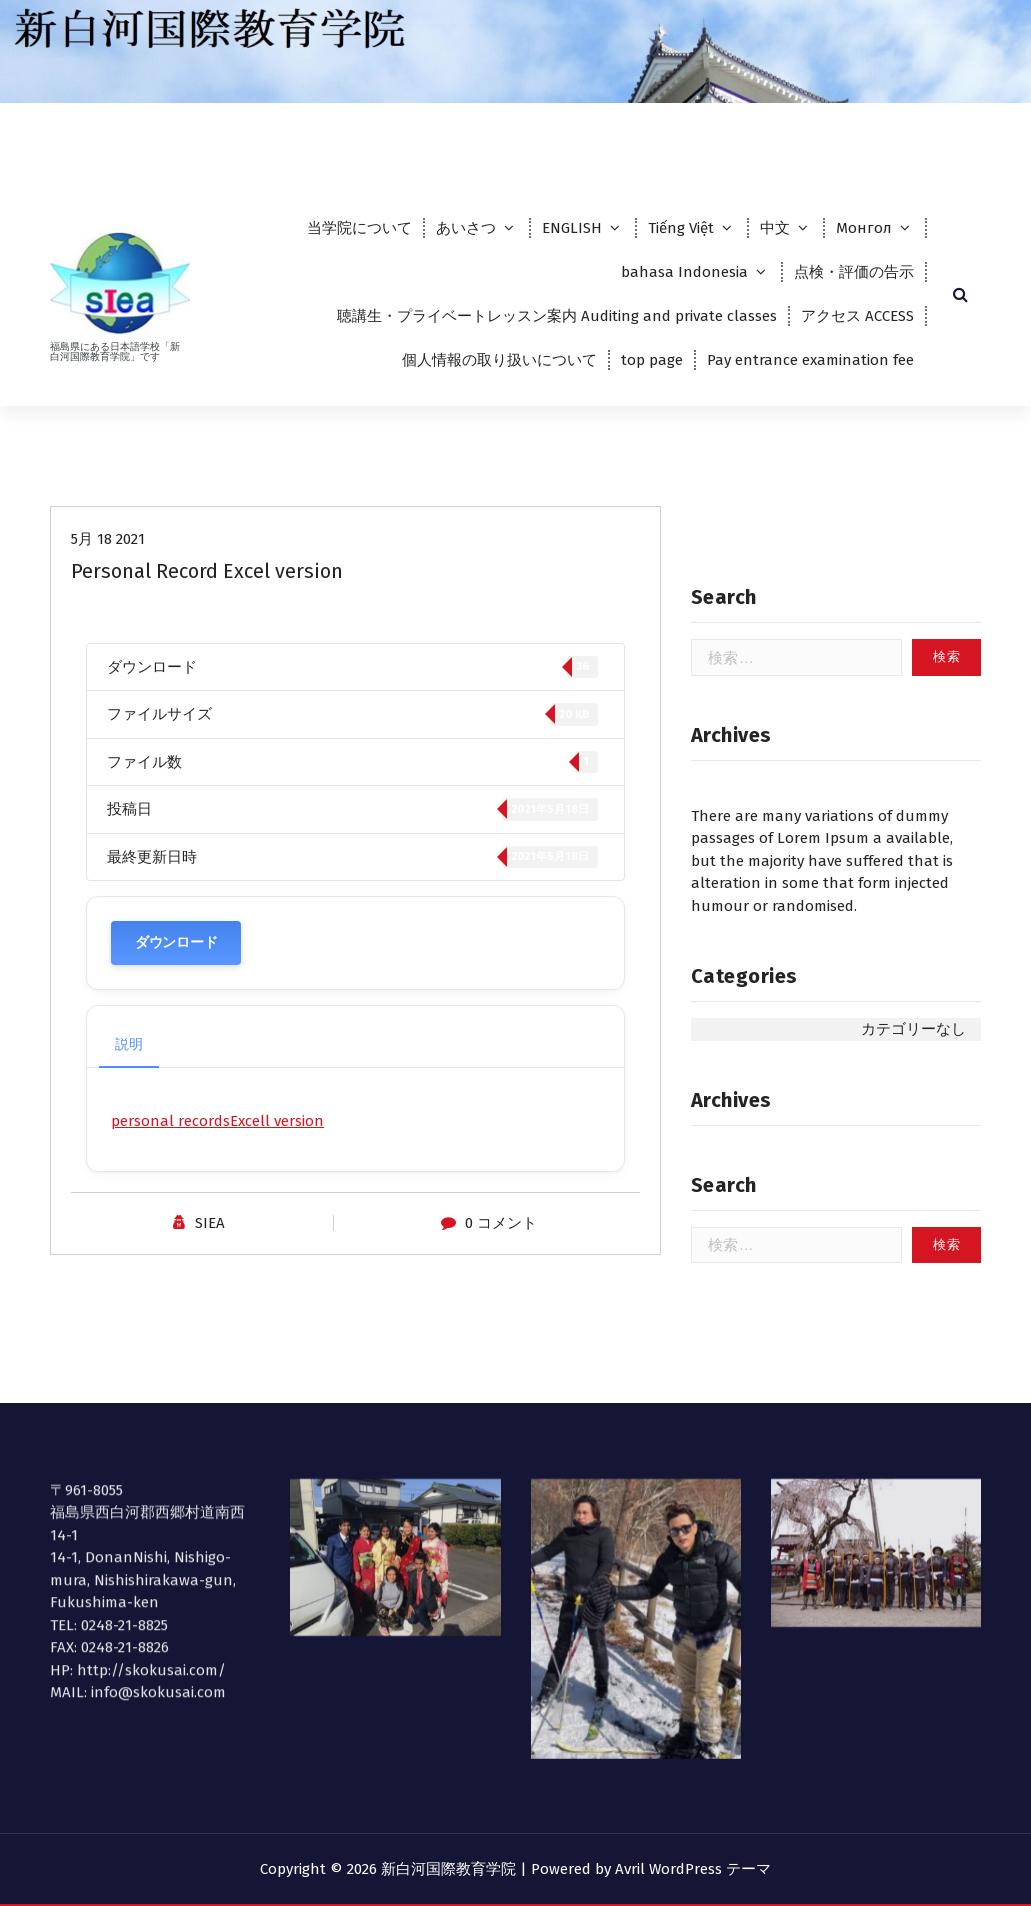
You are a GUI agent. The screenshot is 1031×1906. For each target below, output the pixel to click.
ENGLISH (572, 228)
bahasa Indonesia (684, 272)
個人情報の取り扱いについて (499, 360)
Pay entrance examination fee (810, 360)
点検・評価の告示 (854, 272)
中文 (775, 228)
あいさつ (466, 228)
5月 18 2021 (108, 552)
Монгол (864, 228)
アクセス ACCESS (857, 316)
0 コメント (501, 1236)
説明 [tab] (129, 1057)
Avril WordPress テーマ (693, 1869)
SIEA (210, 1236)
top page (652, 360)
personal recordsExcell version (217, 1134)
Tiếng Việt (681, 228)
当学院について (359, 228)
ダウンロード (176, 955)
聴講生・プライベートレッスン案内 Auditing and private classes (557, 316)
